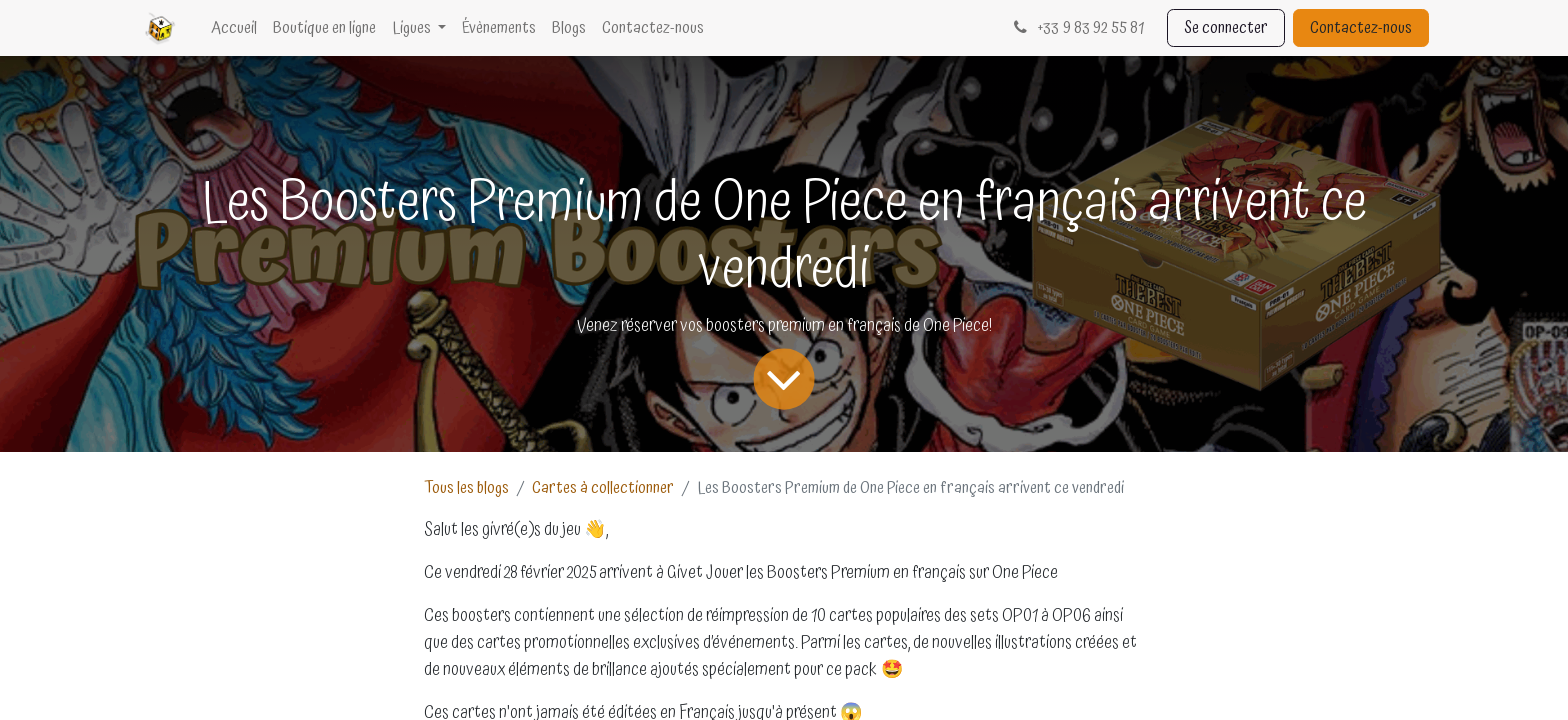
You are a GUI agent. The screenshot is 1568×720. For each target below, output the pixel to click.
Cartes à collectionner (603, 488)
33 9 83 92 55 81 (1076, 28)
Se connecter (1226, 28)
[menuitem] (234, 28)
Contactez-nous (1361, 28)
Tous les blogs (466, 488)
